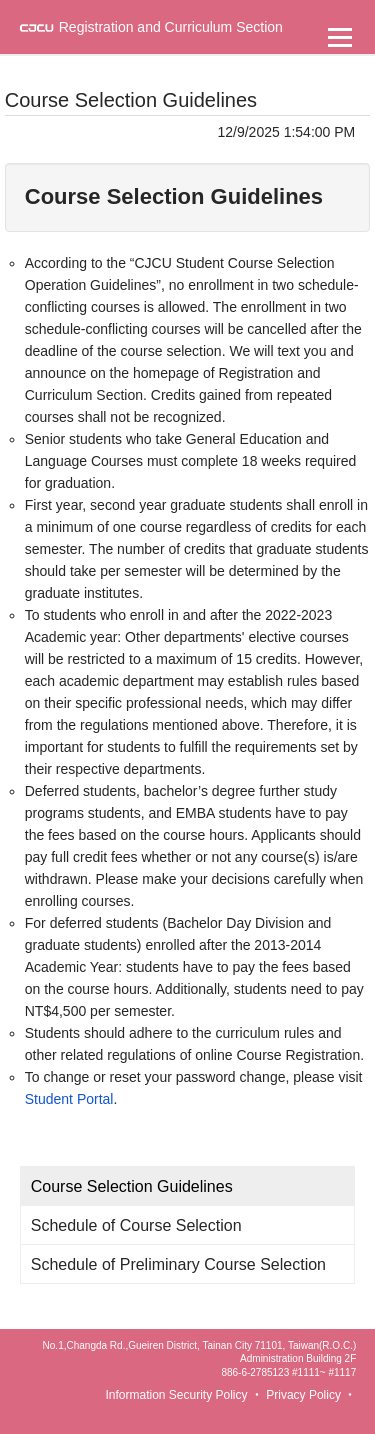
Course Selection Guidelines (132, 1186)
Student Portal (69, 1099)
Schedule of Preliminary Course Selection (178, 1264)
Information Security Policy (176, 1395)
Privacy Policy (303, 1395)
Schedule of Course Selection (136, 1225)
